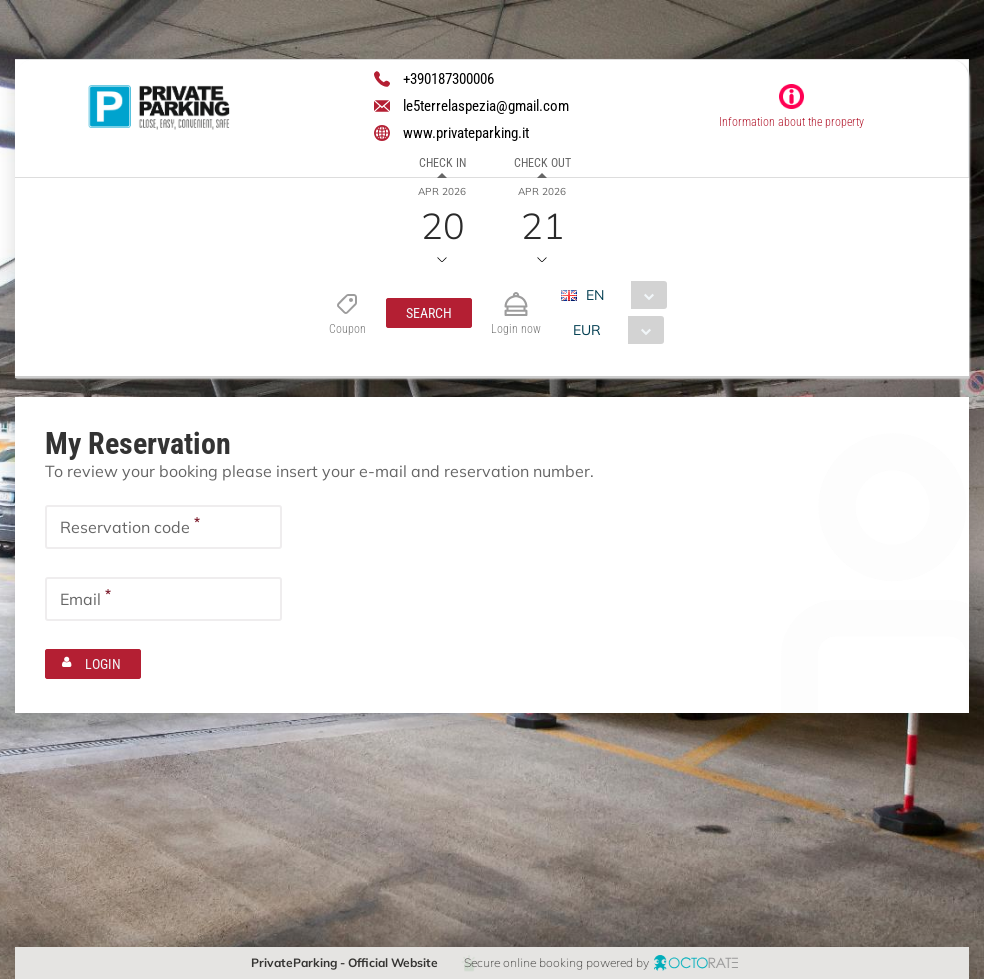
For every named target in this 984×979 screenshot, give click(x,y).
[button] (429, 313)
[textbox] (163, 527)
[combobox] (621, 295)
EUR (587, 330)
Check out (542, 163)
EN (595, 295)
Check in (442, 163)
